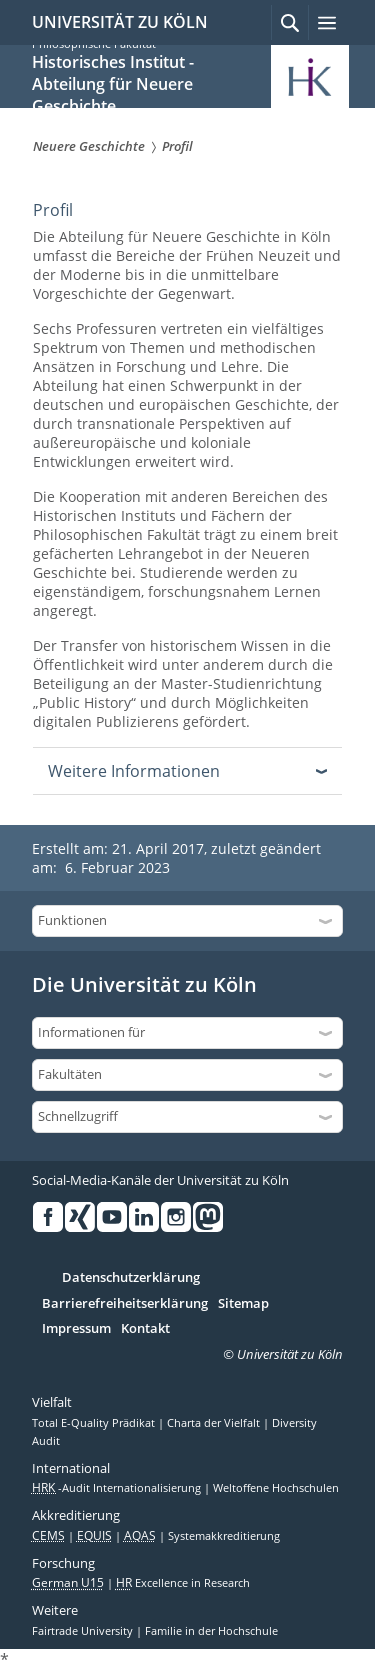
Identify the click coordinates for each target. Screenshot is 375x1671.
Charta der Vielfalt (215, 1423)
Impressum (76, 1329)
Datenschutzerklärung (131, 1278)
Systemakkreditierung (224, 1536)
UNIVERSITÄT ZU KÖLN (120, 22)
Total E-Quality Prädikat (95, 1423)
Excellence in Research (183, 1583)
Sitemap (243, 1304)
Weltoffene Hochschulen (276, 1488)
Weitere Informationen (134, 771)
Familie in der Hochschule (211, 1631)
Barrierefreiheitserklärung (125, 1304)
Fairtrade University (84, 1631)
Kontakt (145, 1329)
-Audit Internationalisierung (118, 1488)
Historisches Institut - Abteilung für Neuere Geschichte (113, 84)
